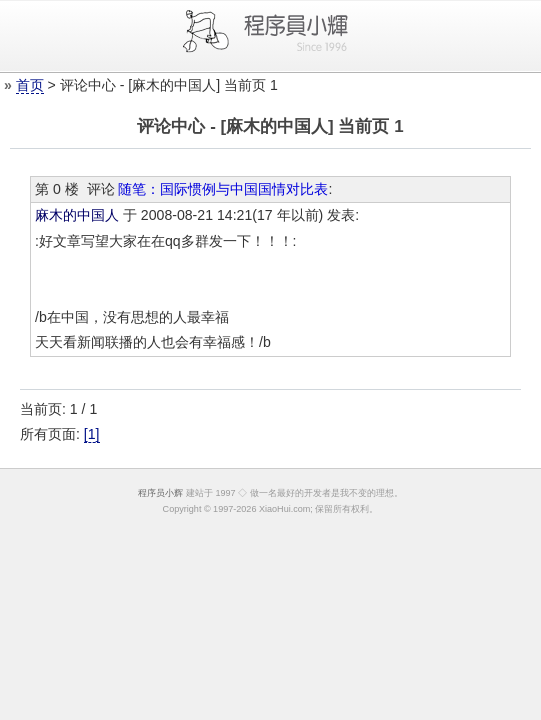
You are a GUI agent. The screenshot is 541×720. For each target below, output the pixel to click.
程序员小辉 (160, 493)
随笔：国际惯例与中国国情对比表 (223, 189)
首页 (30, 85)
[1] (92, 434)
